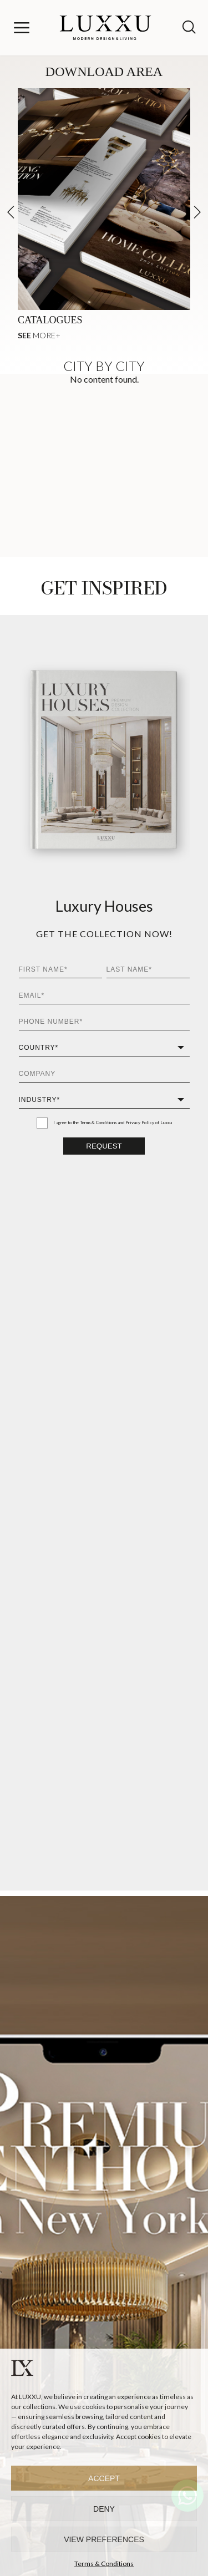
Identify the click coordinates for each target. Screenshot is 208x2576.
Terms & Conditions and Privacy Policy (117, 1122)
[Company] (104, 1074)
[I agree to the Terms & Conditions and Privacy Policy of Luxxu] (42, 1123)
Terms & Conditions (104, 2563)
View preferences (104, 2539)
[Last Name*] (148, 969)
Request (103, 1146)
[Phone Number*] (104, 1021)
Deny (104, 2508)
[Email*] (104, 995)
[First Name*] (60, 969)
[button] (197, 212)
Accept (104, 2478)
